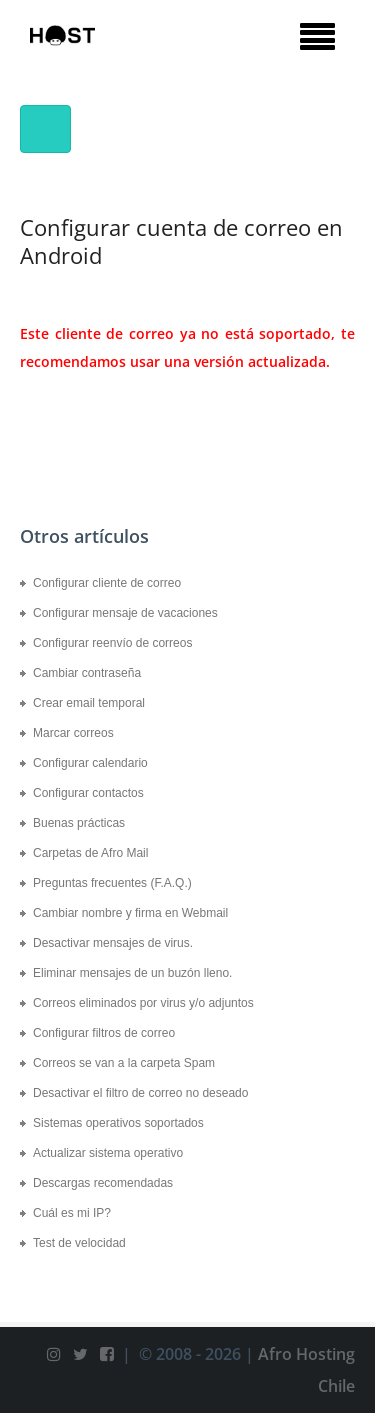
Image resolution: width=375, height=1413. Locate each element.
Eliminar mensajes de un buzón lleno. (132, 973)
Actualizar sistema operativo (108, 1153)
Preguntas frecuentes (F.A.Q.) (112, 883)
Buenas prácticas (79, 823)
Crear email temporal (89, 703)
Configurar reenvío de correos (112, 643)
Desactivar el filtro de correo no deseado (140, 1093)
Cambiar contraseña (87, 673)
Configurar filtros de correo (104, 1033)
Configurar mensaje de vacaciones (125, 613)
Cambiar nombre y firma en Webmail (130, 913)
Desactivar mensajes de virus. (113, 943)
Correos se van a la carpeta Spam (124, 1063)
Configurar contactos (88, 793)
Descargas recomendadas (103, 1183)
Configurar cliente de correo (107, 583)
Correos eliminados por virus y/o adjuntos (143, 1003)
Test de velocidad (79, 1243)
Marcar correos (73, 733)
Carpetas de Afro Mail (90, 853)
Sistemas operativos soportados (118, 1123)
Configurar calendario (90, 763)
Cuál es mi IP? (72, 1213)
